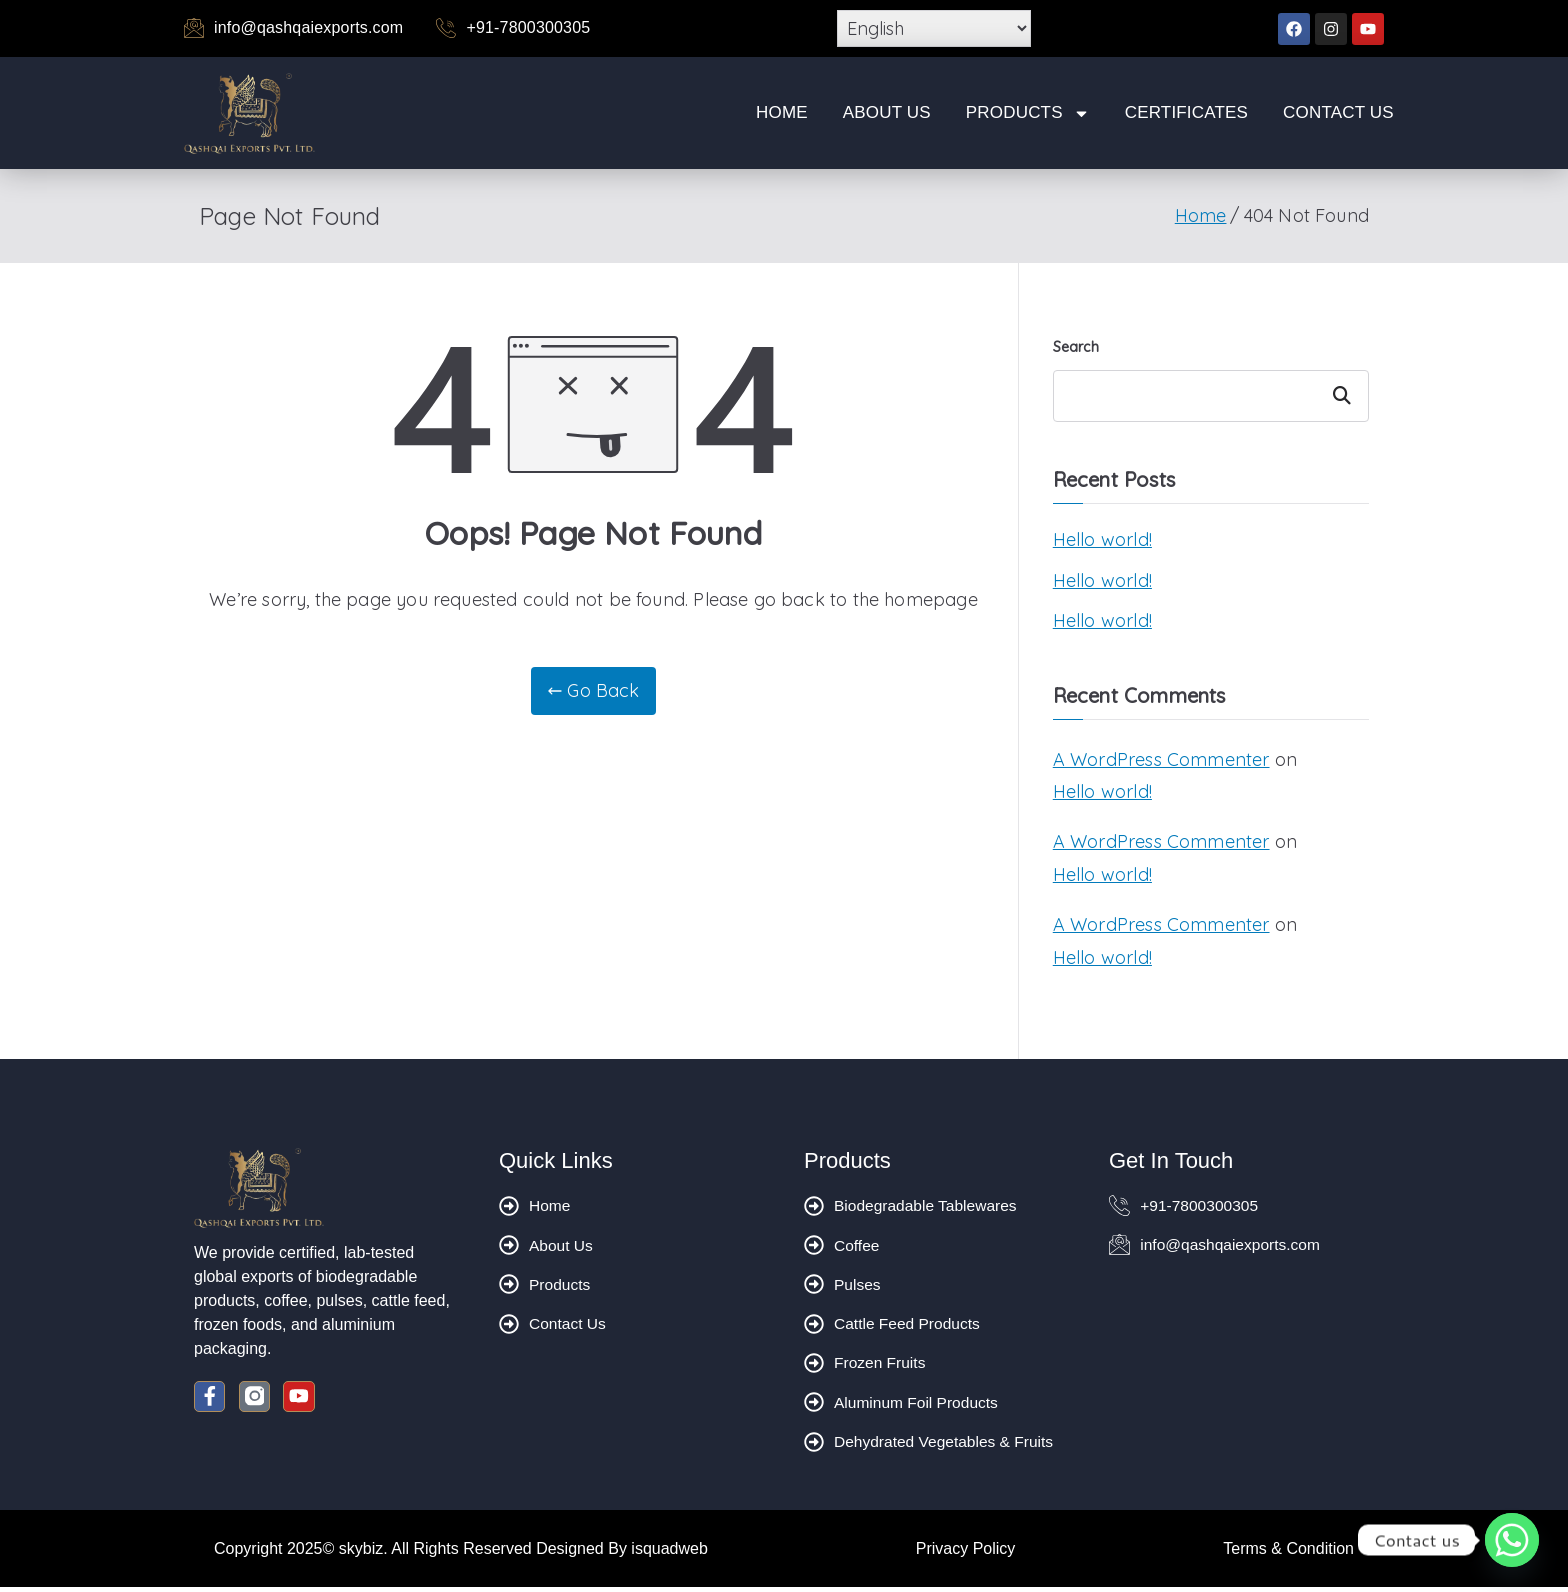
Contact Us (1338, 112)
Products (1028, 113)
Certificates (1186, 112)
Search (1076, 347)
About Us (887, 112)
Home (782, 112)
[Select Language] (934, 28)
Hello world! (1102, 539)
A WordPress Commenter (1161, 759)
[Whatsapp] (1512, 1540)
